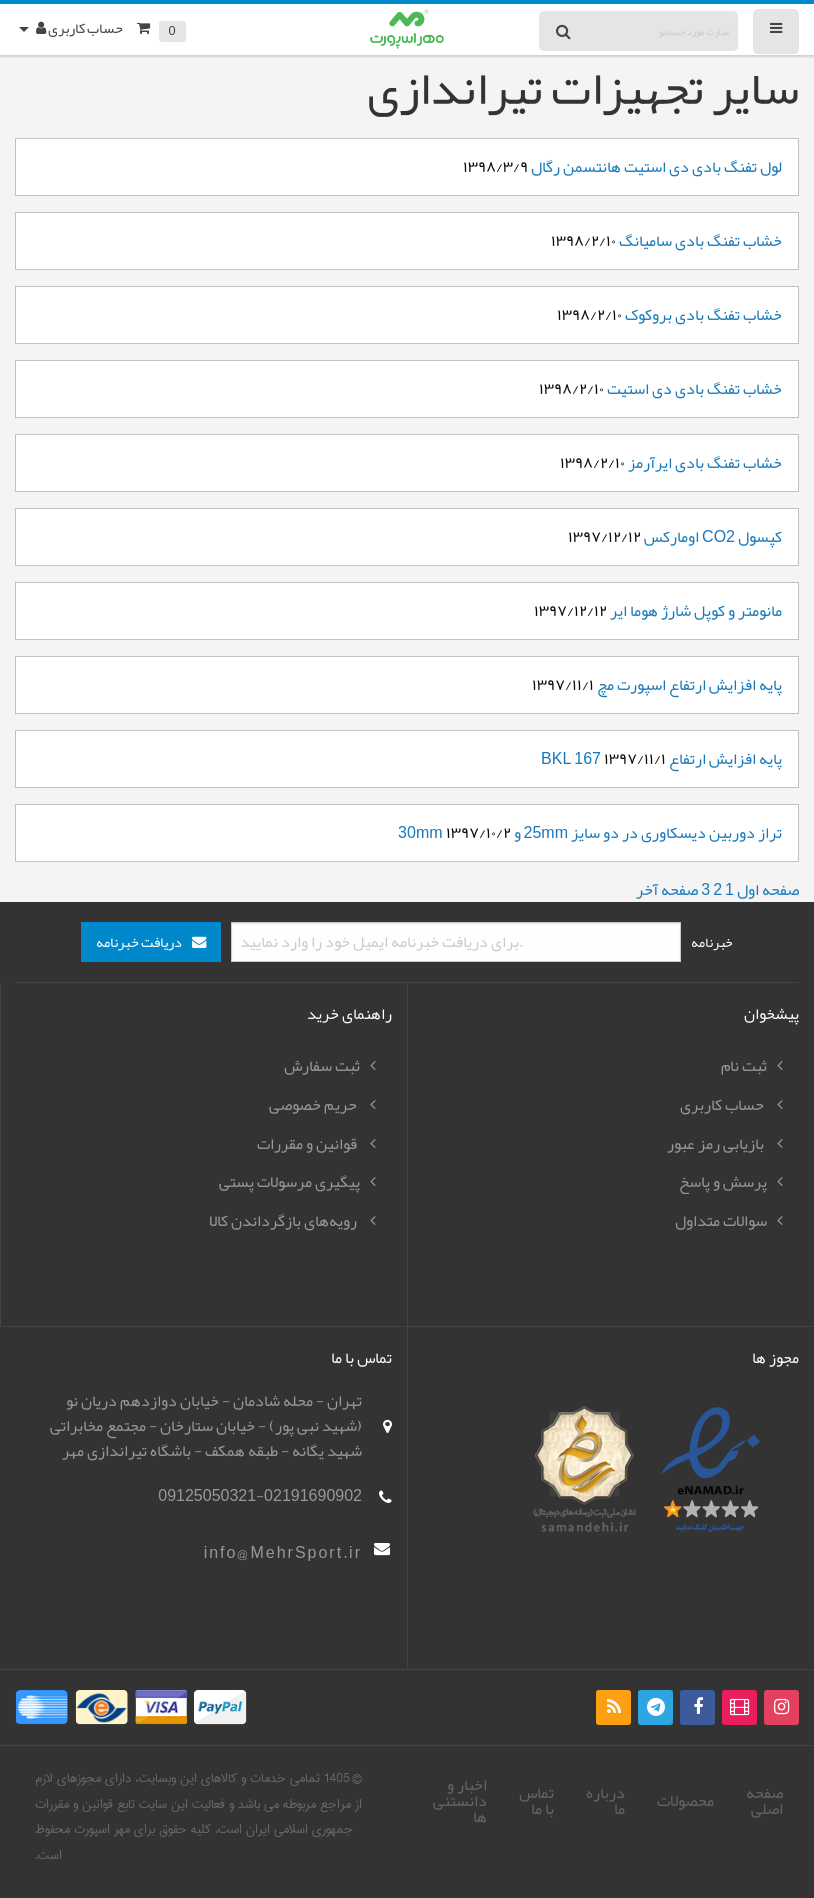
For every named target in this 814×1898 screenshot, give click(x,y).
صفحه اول (768, 890)
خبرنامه (712, 942)
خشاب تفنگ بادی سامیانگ (700, 241)
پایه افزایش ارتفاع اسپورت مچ (688, 685)
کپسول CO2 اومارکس (713, 537)
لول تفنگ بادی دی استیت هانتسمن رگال (656, 167)
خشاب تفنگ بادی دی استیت (694, 389)
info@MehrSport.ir (283, 1553)
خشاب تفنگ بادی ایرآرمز (705, 463)
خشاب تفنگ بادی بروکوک (703, 315)
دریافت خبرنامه (139, 942)
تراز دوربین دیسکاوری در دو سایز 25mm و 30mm (590, 833)
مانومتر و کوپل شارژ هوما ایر (696, 611)
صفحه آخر (667, 890)
